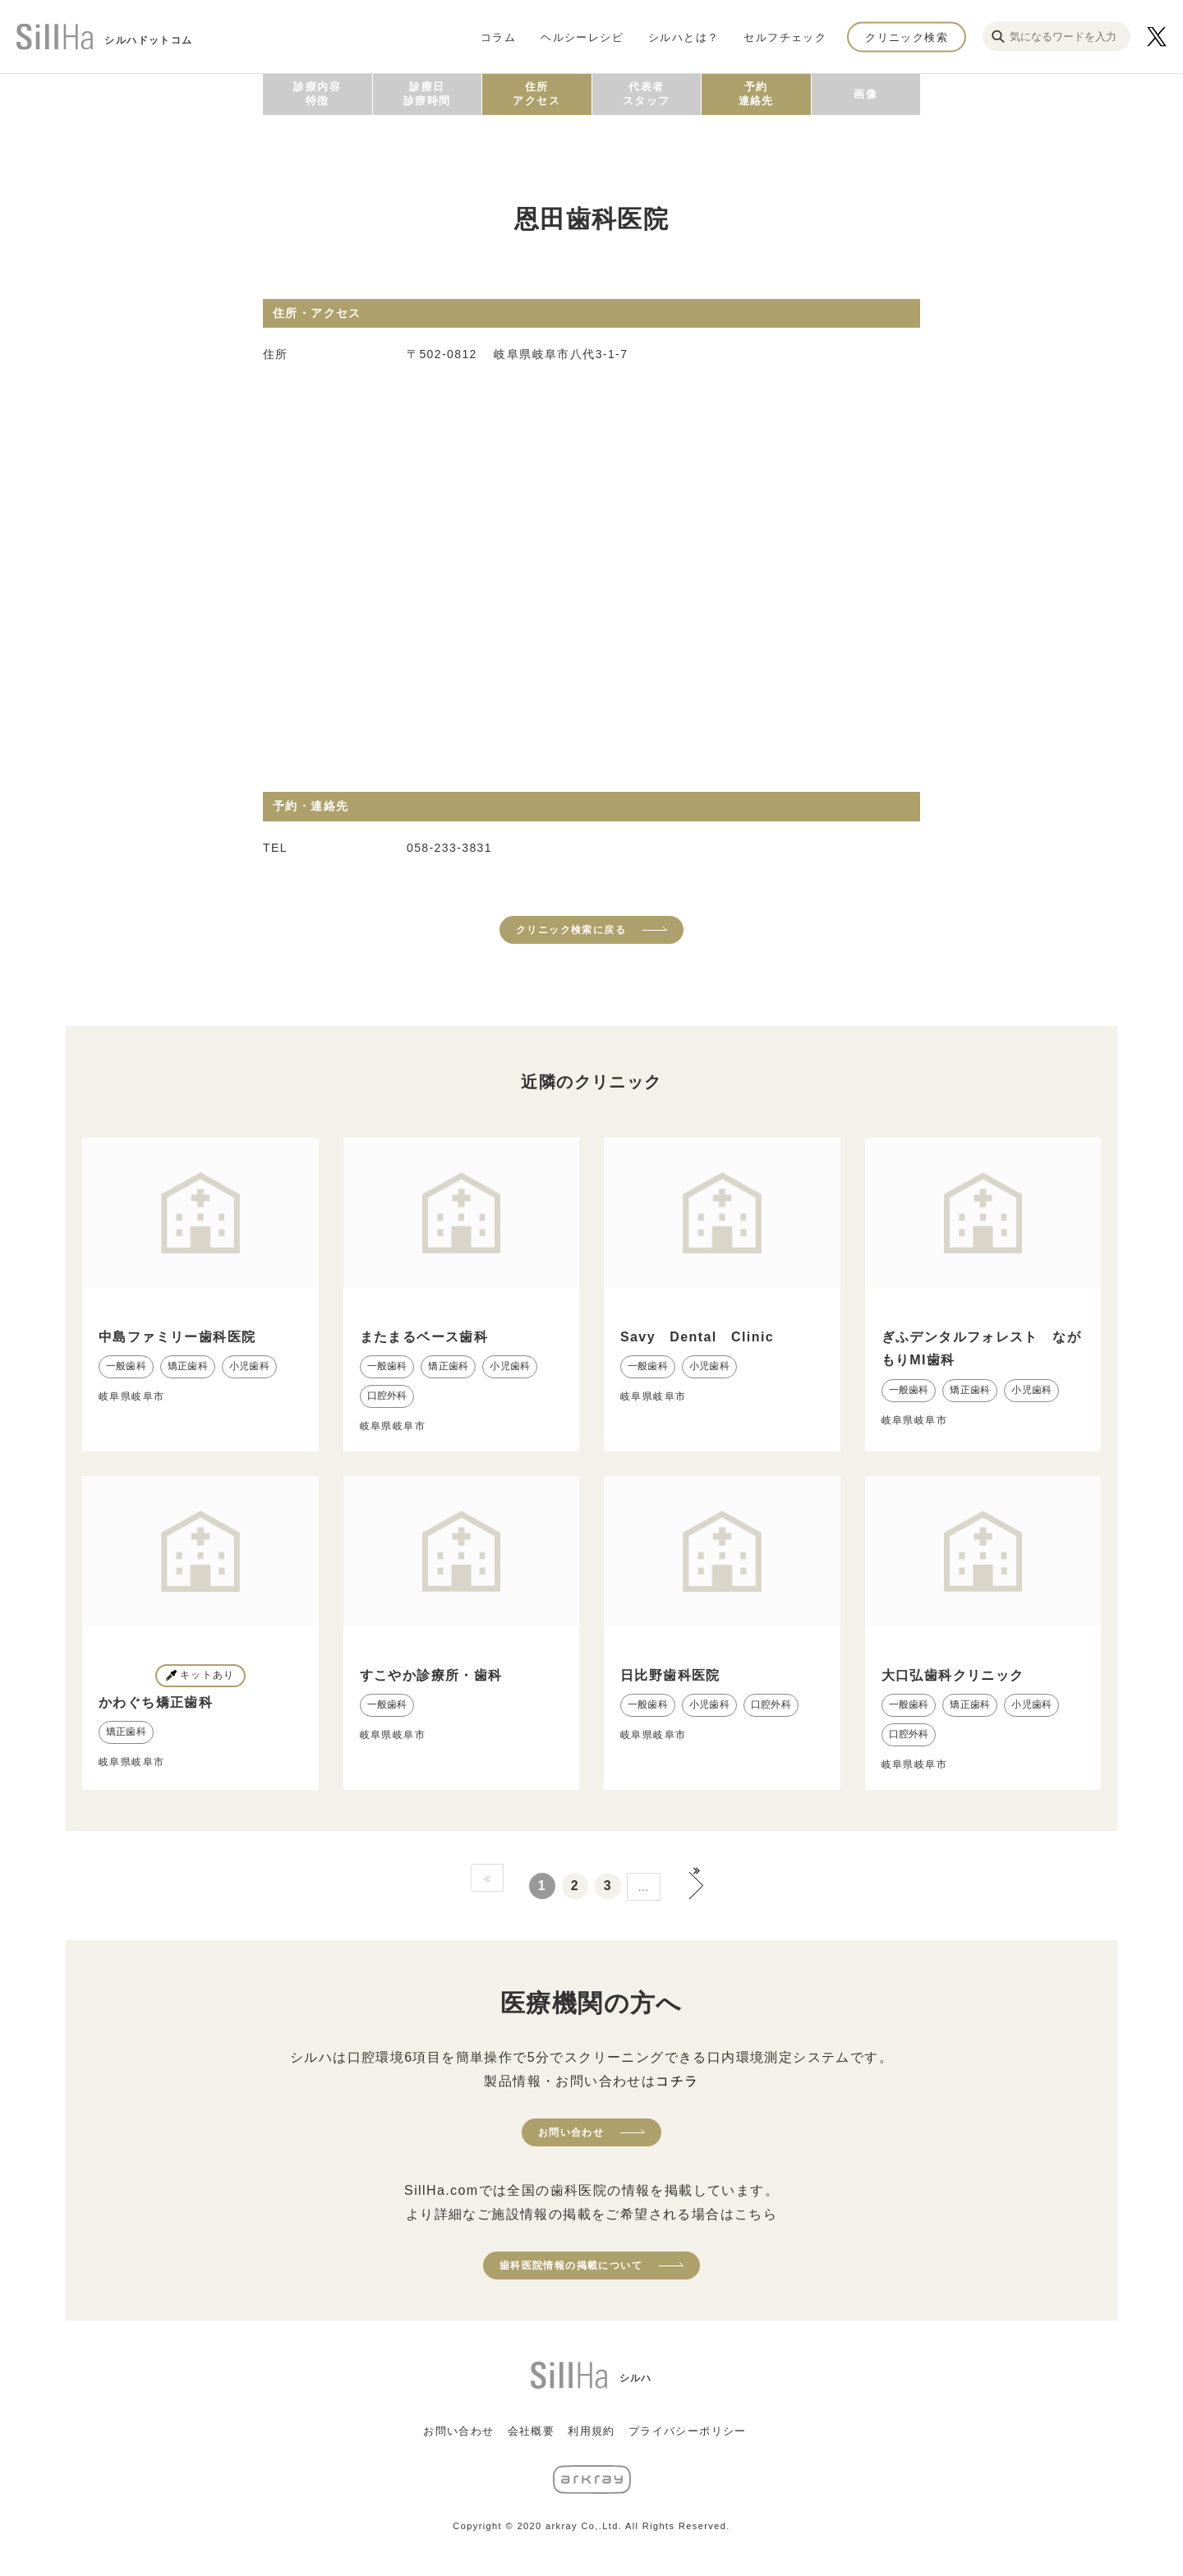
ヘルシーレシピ (582, 36)
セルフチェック (784, 36)
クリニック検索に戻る (571, 930)
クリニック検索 (906, 36)
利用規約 (591, 2431)
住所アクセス (536, 93)
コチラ (677, 2081)
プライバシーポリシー (687, 2431)
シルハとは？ (683, 36)
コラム (498, 36)
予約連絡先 (756, 93)
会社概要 (531, 2431)
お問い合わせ (571, 2132)
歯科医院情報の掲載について (570, 2265)
